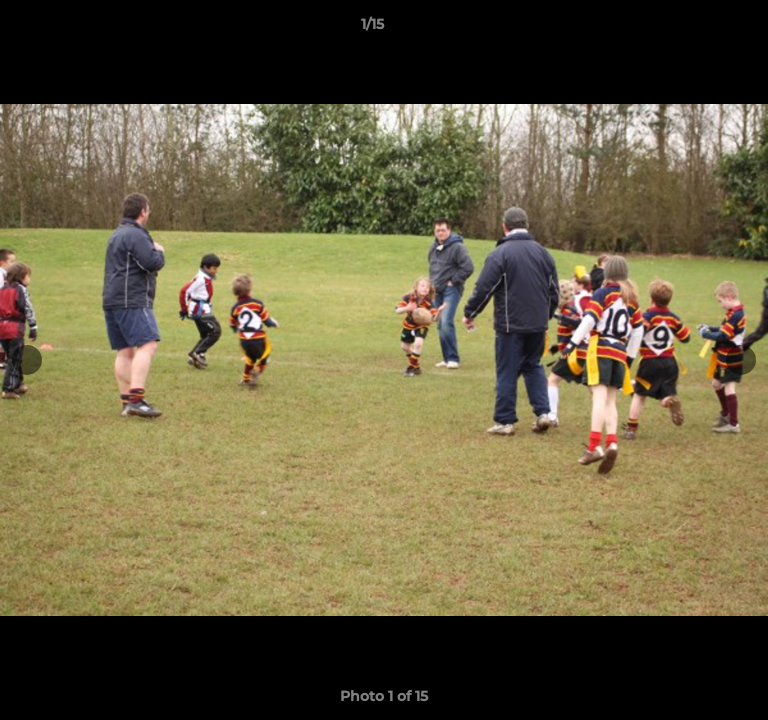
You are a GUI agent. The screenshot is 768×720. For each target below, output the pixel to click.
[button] (696, 29)
